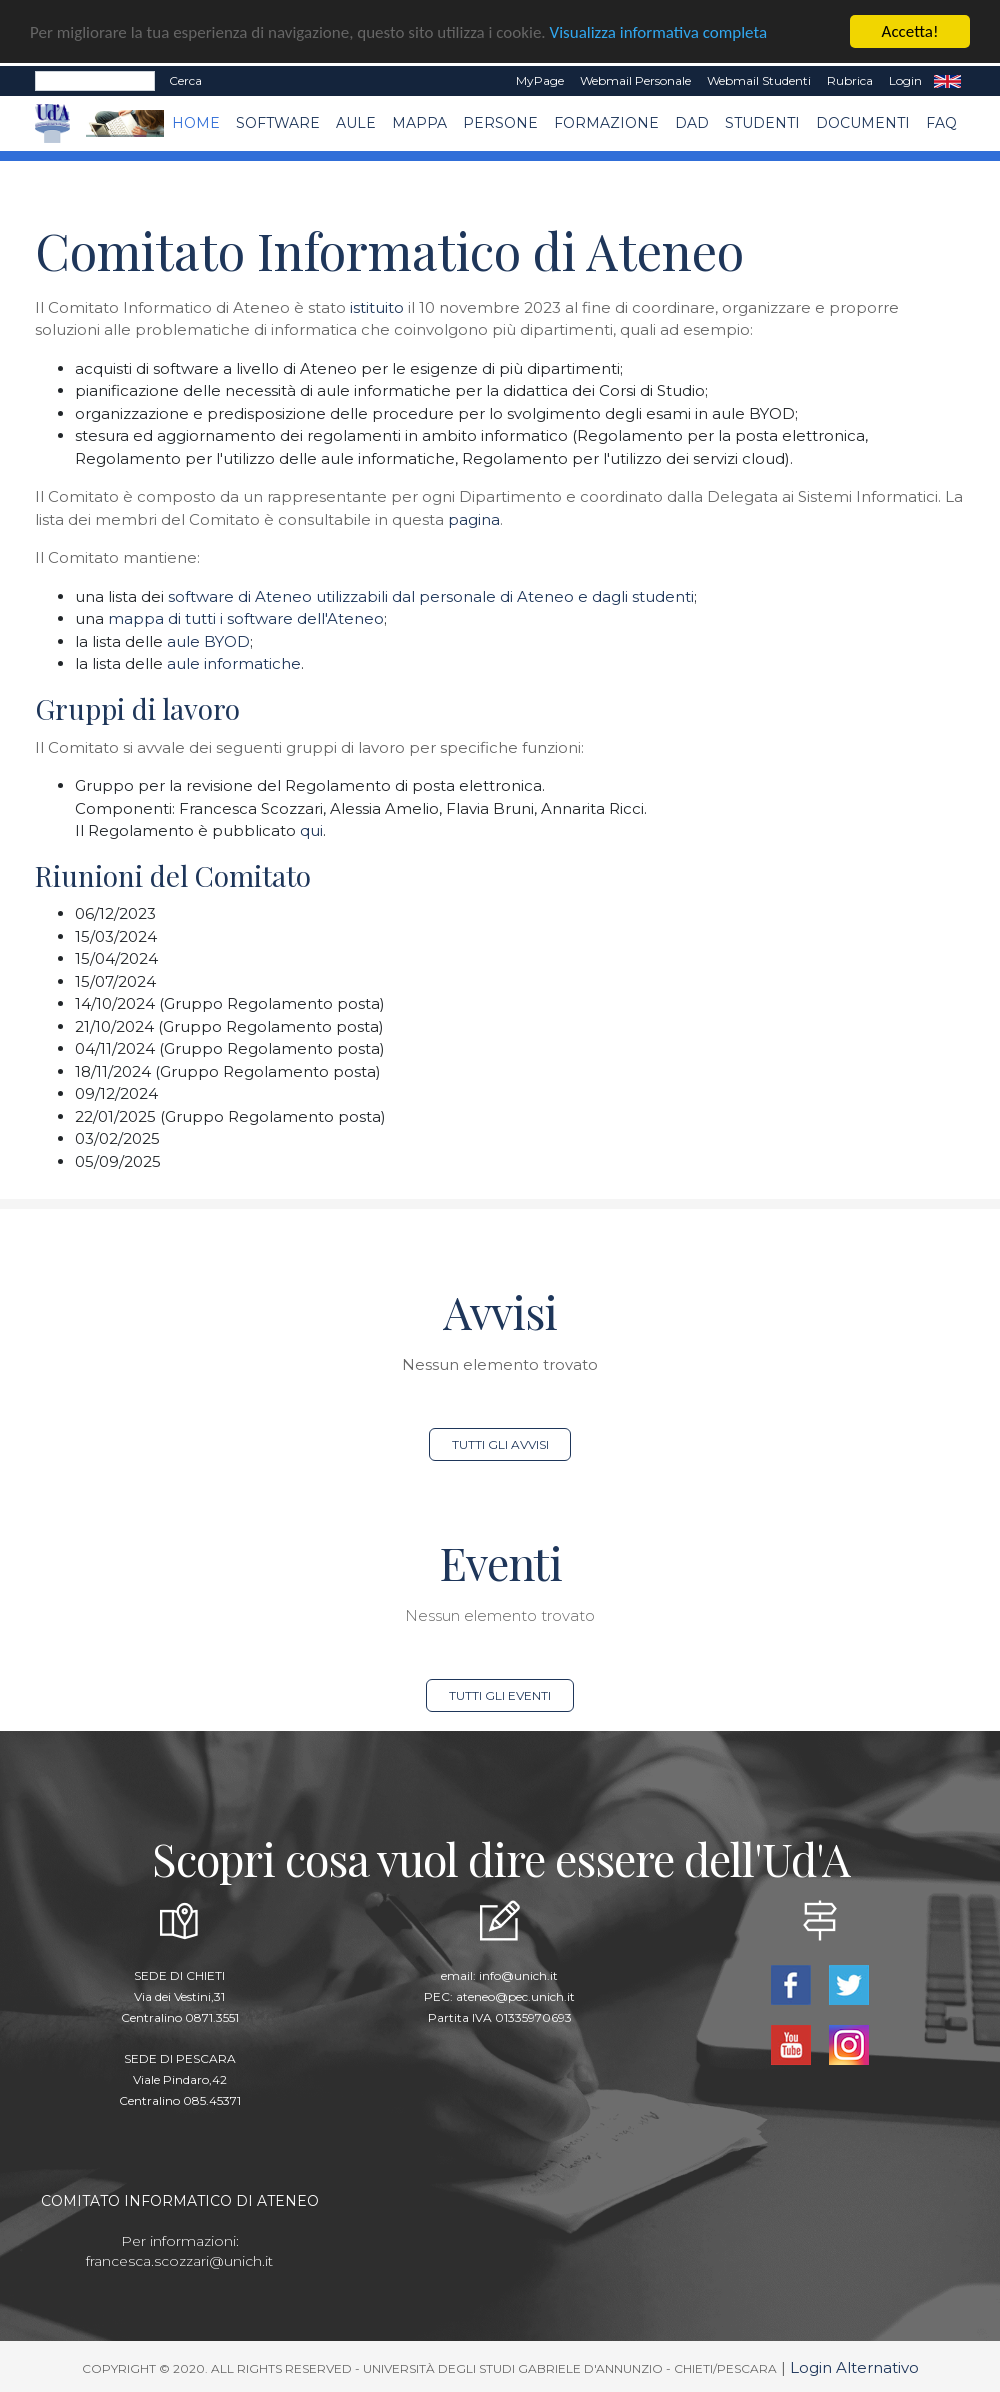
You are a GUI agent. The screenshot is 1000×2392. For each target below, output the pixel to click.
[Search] (95, 81)
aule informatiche (234, 663)
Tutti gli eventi (500, 1695)
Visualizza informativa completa (659, 31)
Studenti (762, 123)
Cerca (185, 80)
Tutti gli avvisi (500, 1444)
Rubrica (850, 80)
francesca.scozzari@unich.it (179, 2261)
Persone (500, 123)
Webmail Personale (635, 80)
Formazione (606, 123)
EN (947, 81)
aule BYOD (208, 641)
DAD (692, 123)
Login (905, 80)
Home (196, 123)
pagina (474, 519)
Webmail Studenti (759, 80)
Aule (356, 123)
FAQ (941, 123)
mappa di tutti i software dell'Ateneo (246, 618)
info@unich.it (518, 1975)
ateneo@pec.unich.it (515, 1996)
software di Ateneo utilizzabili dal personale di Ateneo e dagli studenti (431, 596)
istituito (377, 307)
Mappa (419, 123)
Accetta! (910, 31)
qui (311, 830)
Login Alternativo (854, 2367)
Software (278, 123)
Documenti (863, 123)
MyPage (540, 80)
